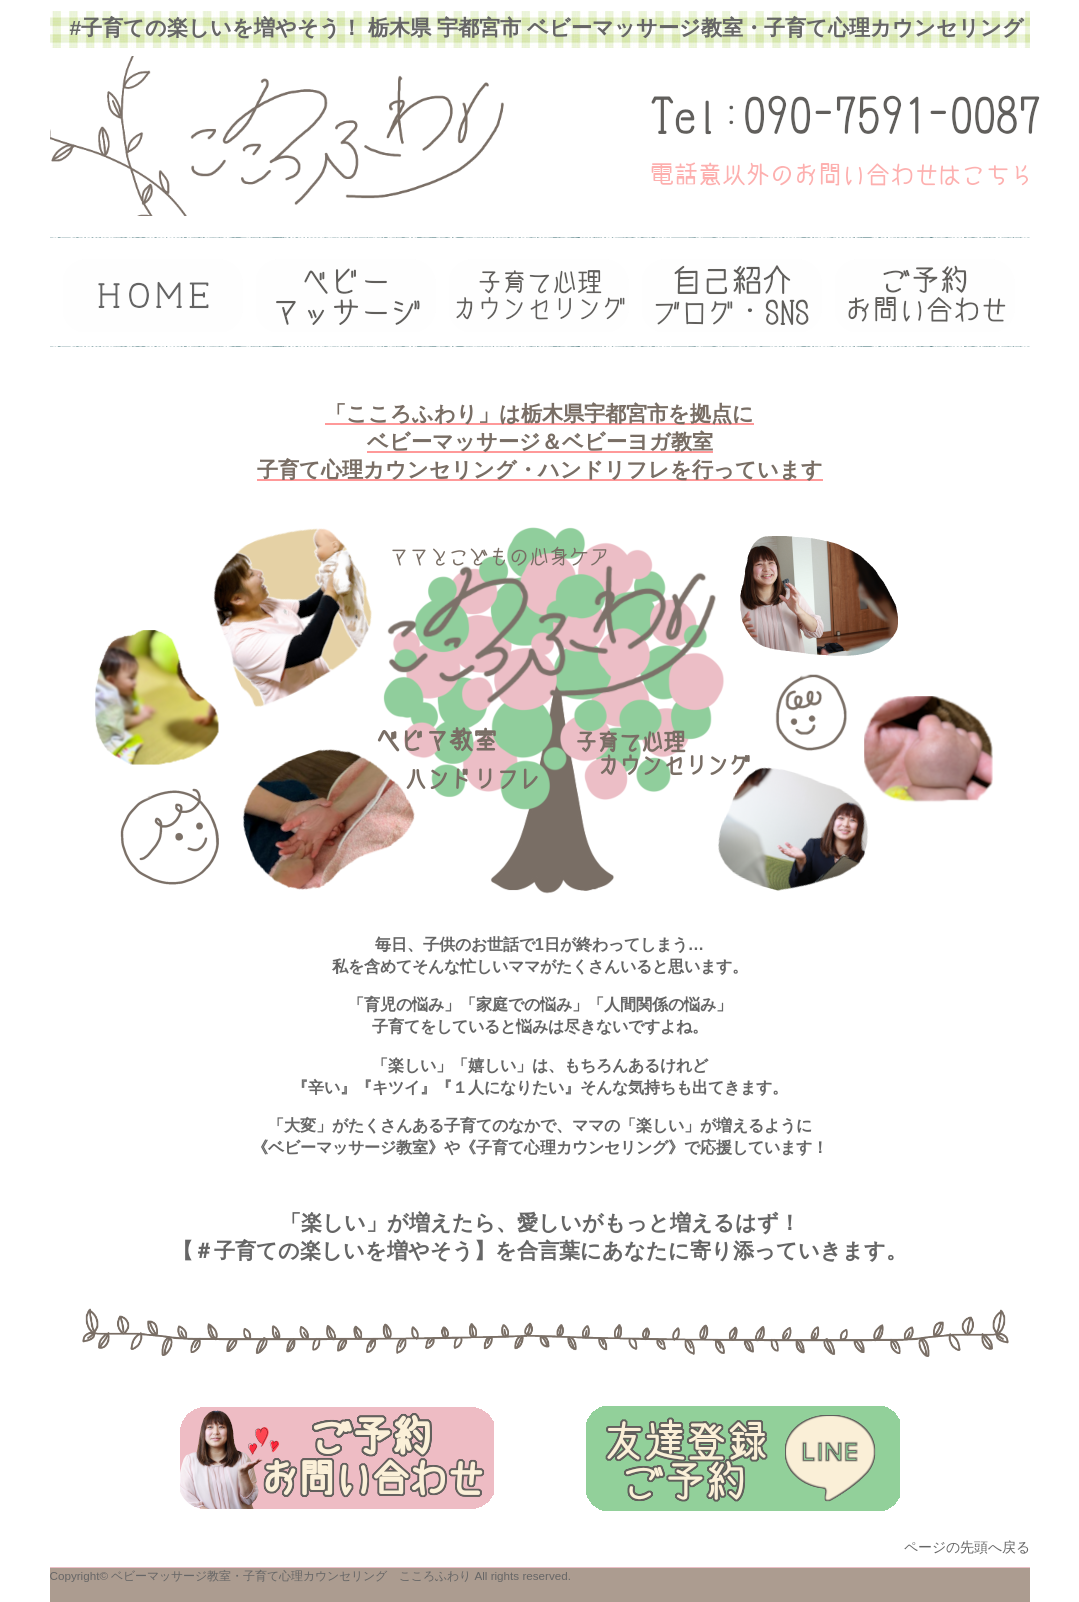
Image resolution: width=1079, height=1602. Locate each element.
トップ (153, 295)
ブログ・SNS (732, 295)
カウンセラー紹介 (346, 295)
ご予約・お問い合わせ (925, 295)
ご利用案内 (539, 295)
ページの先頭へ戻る (967, 1547)
